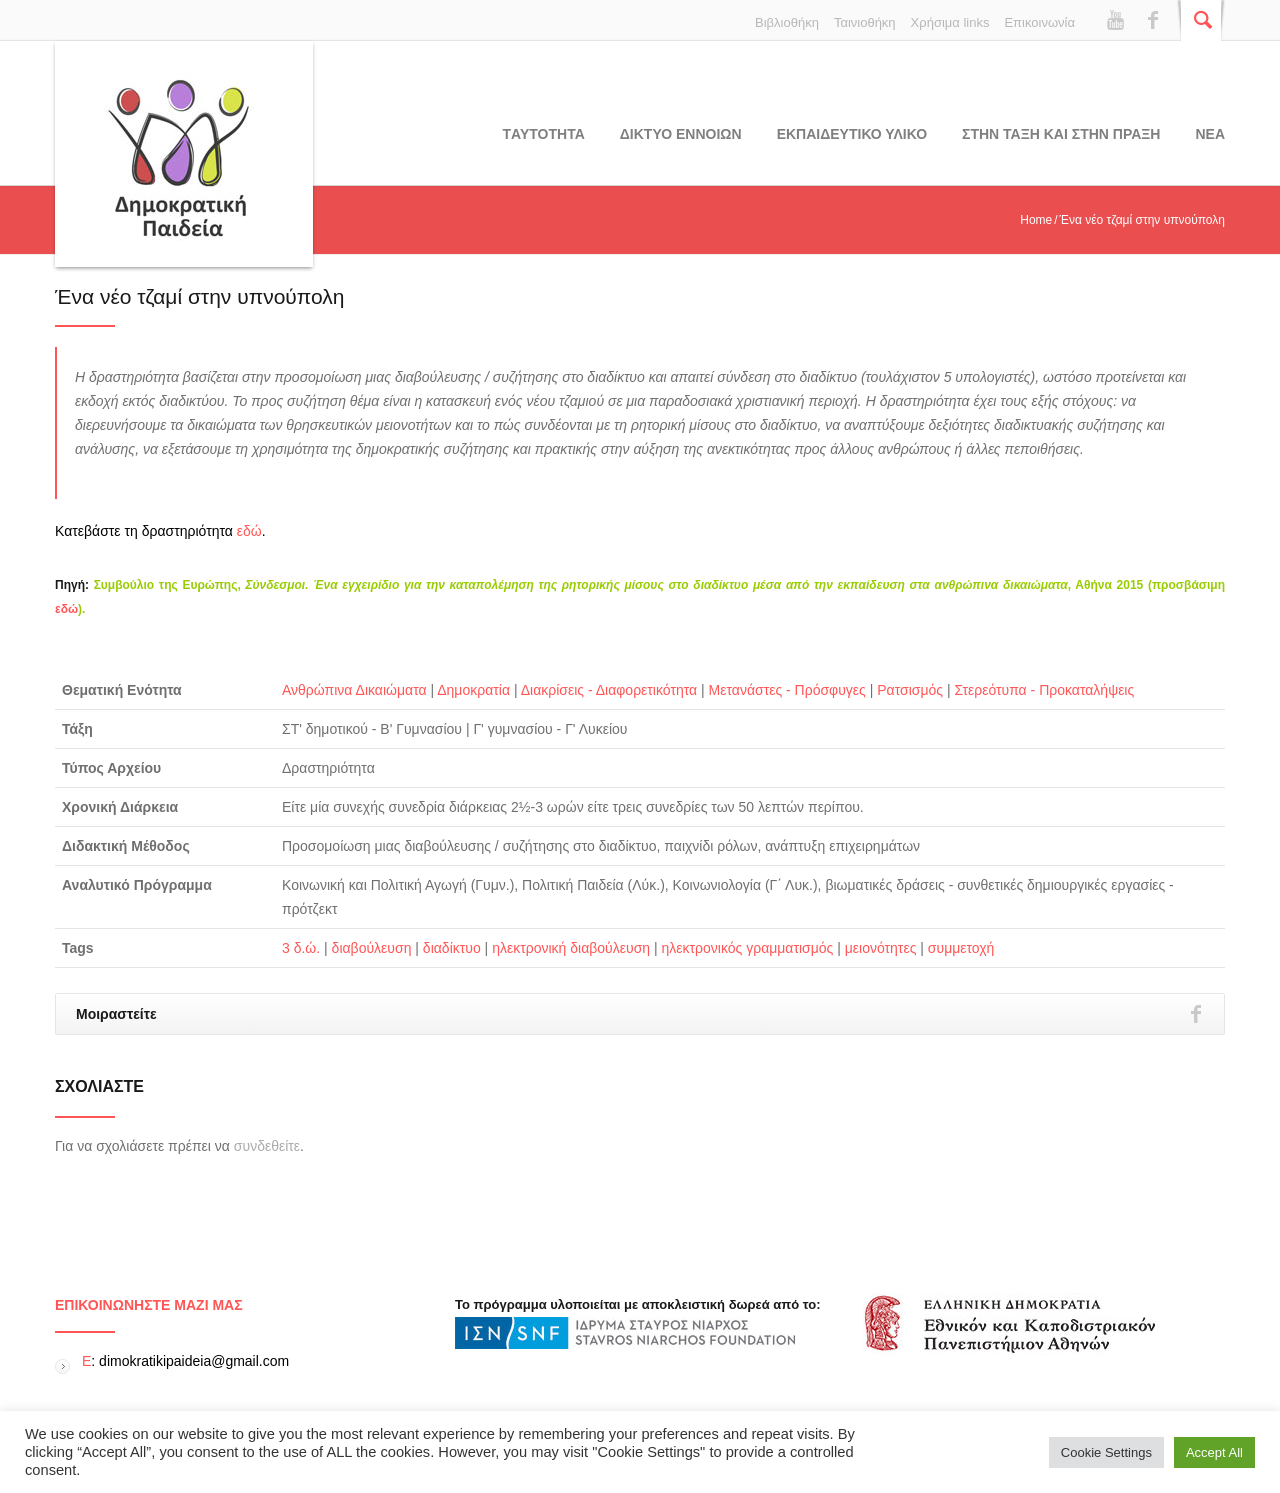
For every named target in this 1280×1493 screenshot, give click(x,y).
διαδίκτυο (452, 948)
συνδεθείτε (267, 1146)
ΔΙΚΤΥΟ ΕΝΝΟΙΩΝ (681, 134)
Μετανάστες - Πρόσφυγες (787, 690)
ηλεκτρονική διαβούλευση (571, 948)
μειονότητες (881, 948)
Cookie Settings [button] (1106, 1452)
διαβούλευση (372, 948)
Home (1036, 220)
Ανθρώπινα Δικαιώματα (354, 690)
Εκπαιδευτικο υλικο (852, 134)
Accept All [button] (1214, 1452)
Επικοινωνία (1039, 22)
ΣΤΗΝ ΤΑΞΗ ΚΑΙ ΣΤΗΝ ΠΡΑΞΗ (1061, 134)
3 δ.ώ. (301, 948)
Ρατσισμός (910, 690)
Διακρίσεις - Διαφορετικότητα (609, 690)
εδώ (249, 531)
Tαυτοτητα (544, 134)
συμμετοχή (961, 948)
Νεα (1210, 134)
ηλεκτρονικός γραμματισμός (748, 948)
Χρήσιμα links (950, 22)
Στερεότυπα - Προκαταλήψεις (1044, 690)
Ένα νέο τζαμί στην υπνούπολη (199, 296)
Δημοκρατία (473, 690)
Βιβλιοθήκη (787, 22)
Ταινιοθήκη (865, 22)
